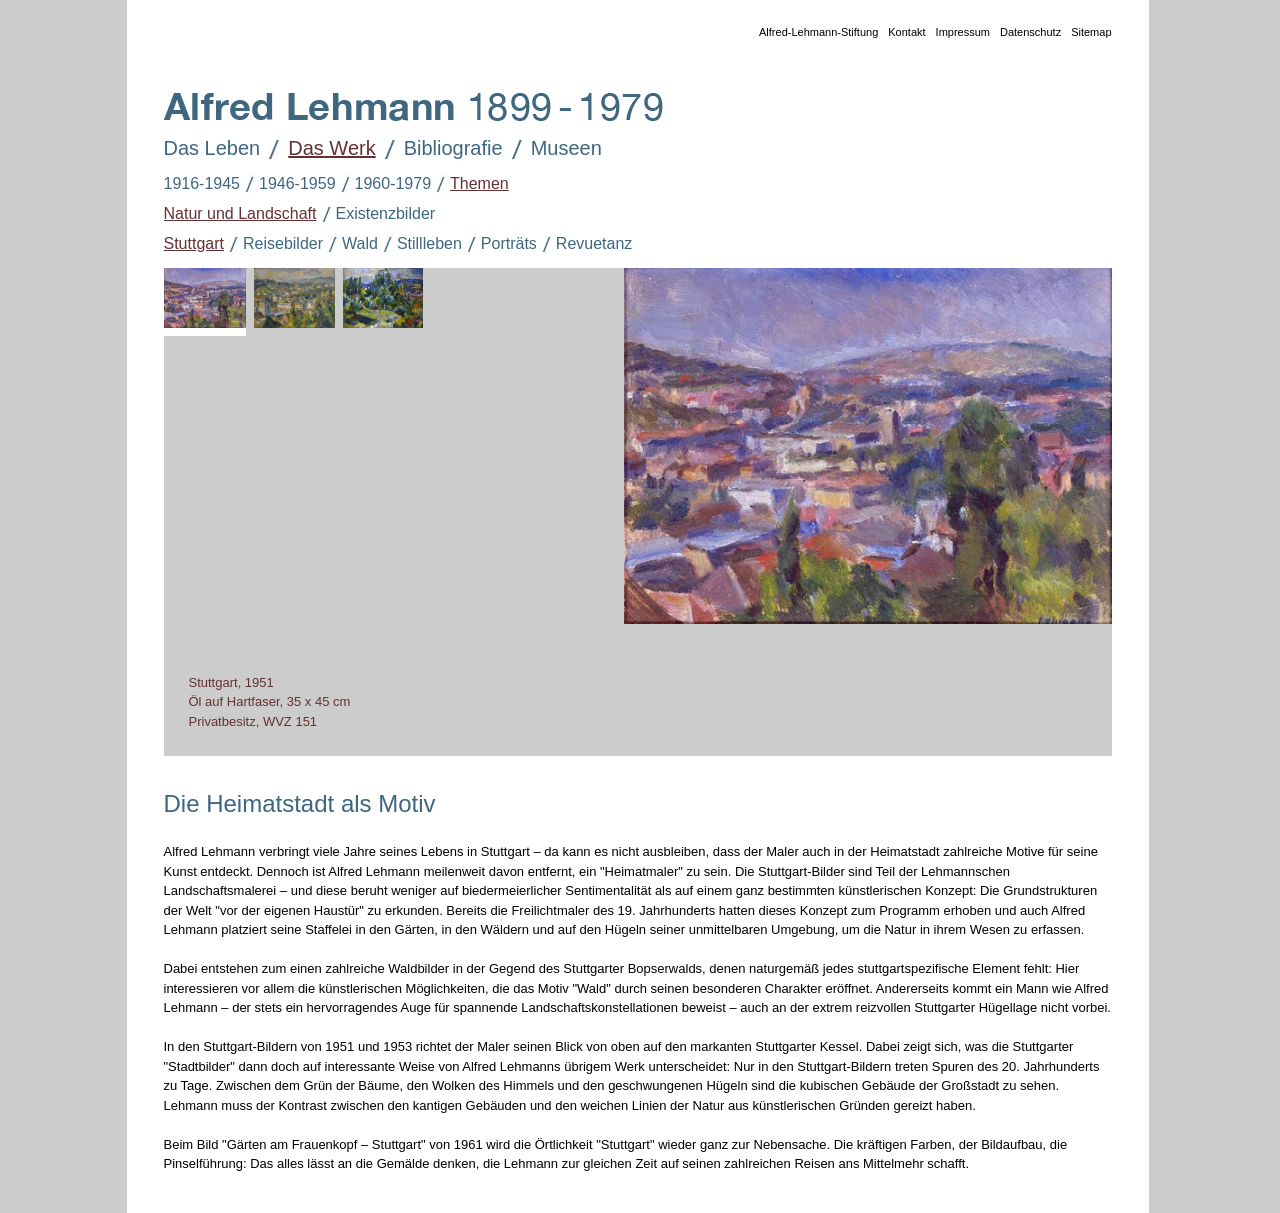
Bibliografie (439, 150)
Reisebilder (273, 245)
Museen (552, 150)
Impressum (958, 33)
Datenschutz (1025, 33)
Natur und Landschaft (231, 215)
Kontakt (901, 33)
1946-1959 (288, 185)
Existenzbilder (376, 215)
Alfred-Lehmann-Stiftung (813, 33)
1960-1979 (384, 185)
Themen (470, 185)
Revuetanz (585, 245)
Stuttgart (184, 245)
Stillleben (420, 245)
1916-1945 (193, 185)
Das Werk (317, 150)
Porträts (499, 245)
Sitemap (1086, 33)
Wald (350, 245)
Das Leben (198, 150)
